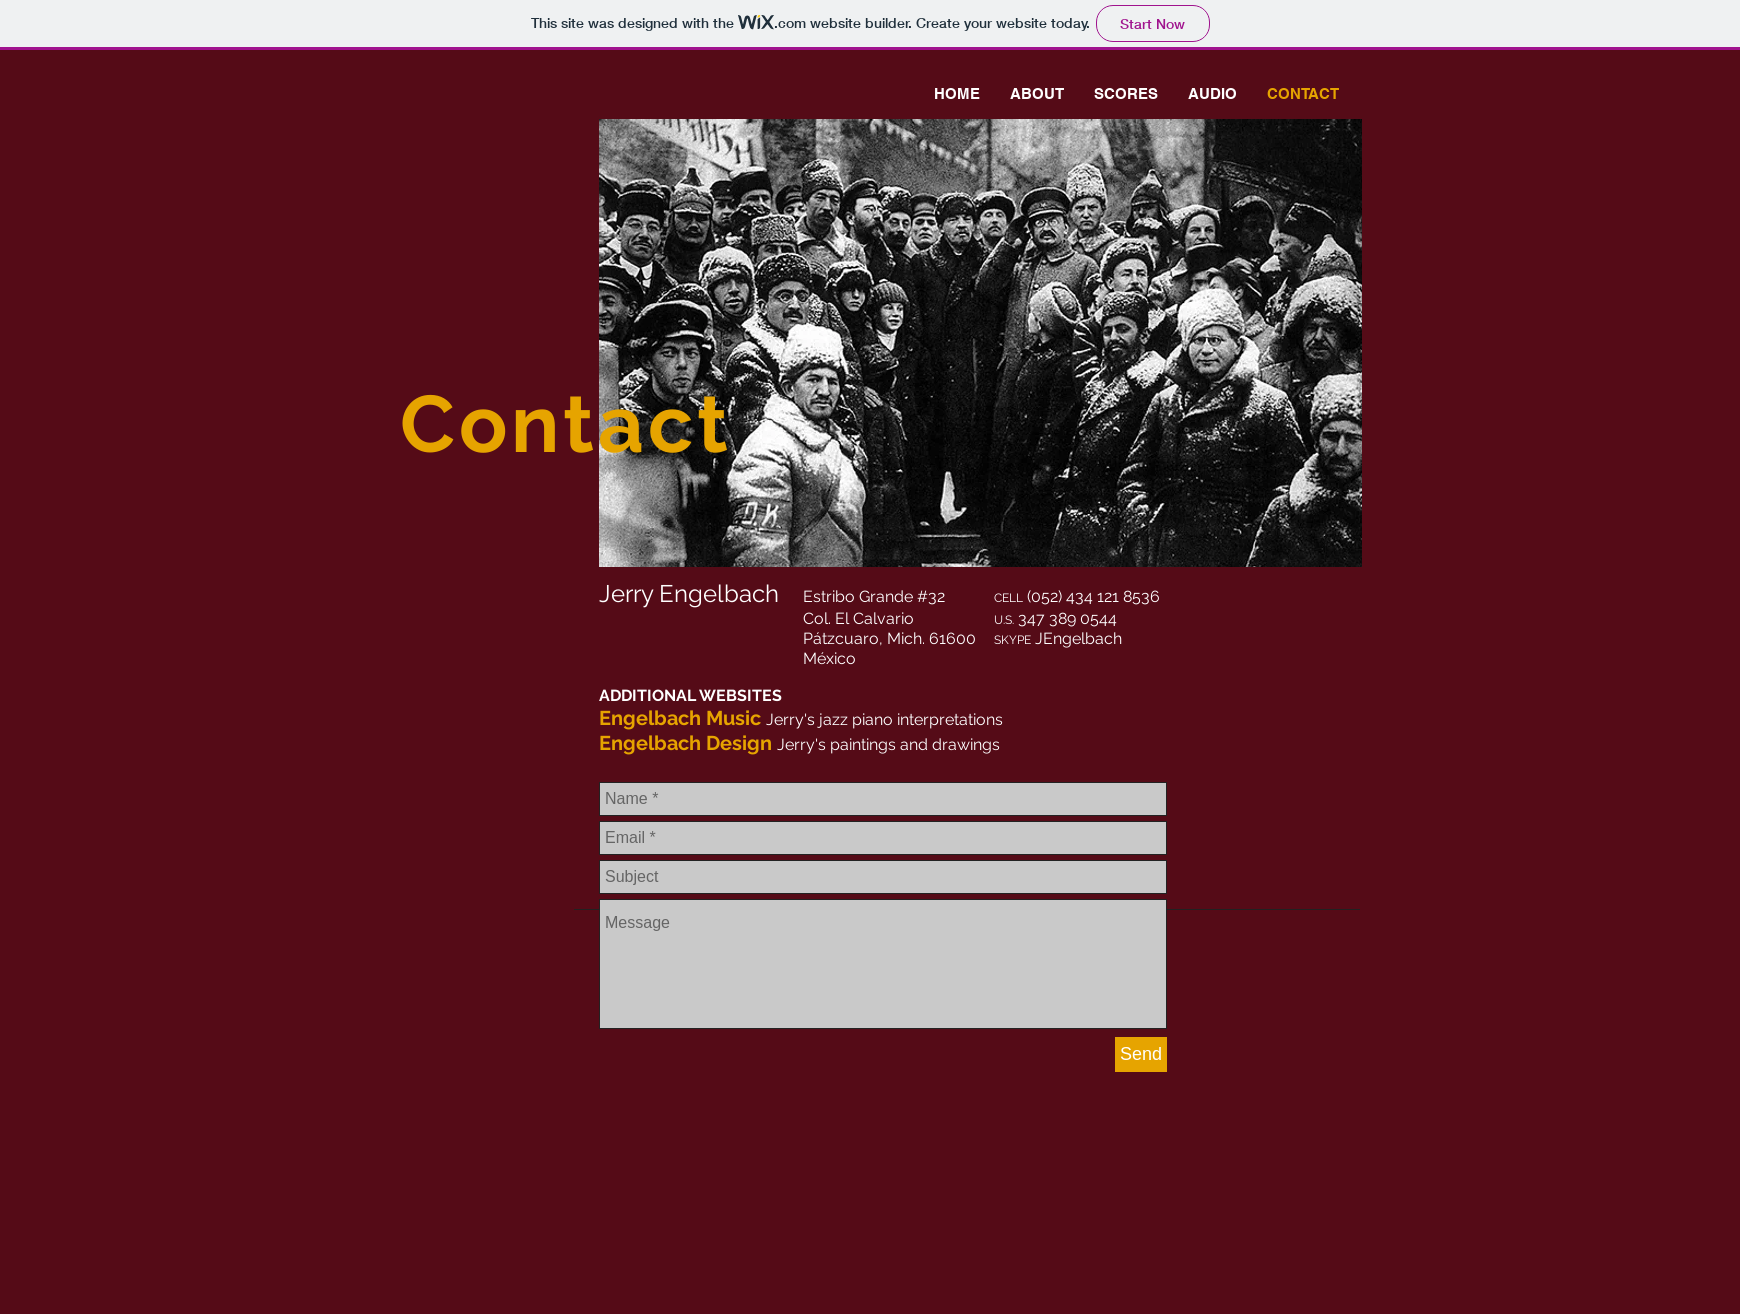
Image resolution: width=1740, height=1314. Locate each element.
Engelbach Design (685, 743)
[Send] (1141, 1054)
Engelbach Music (680, 718)
